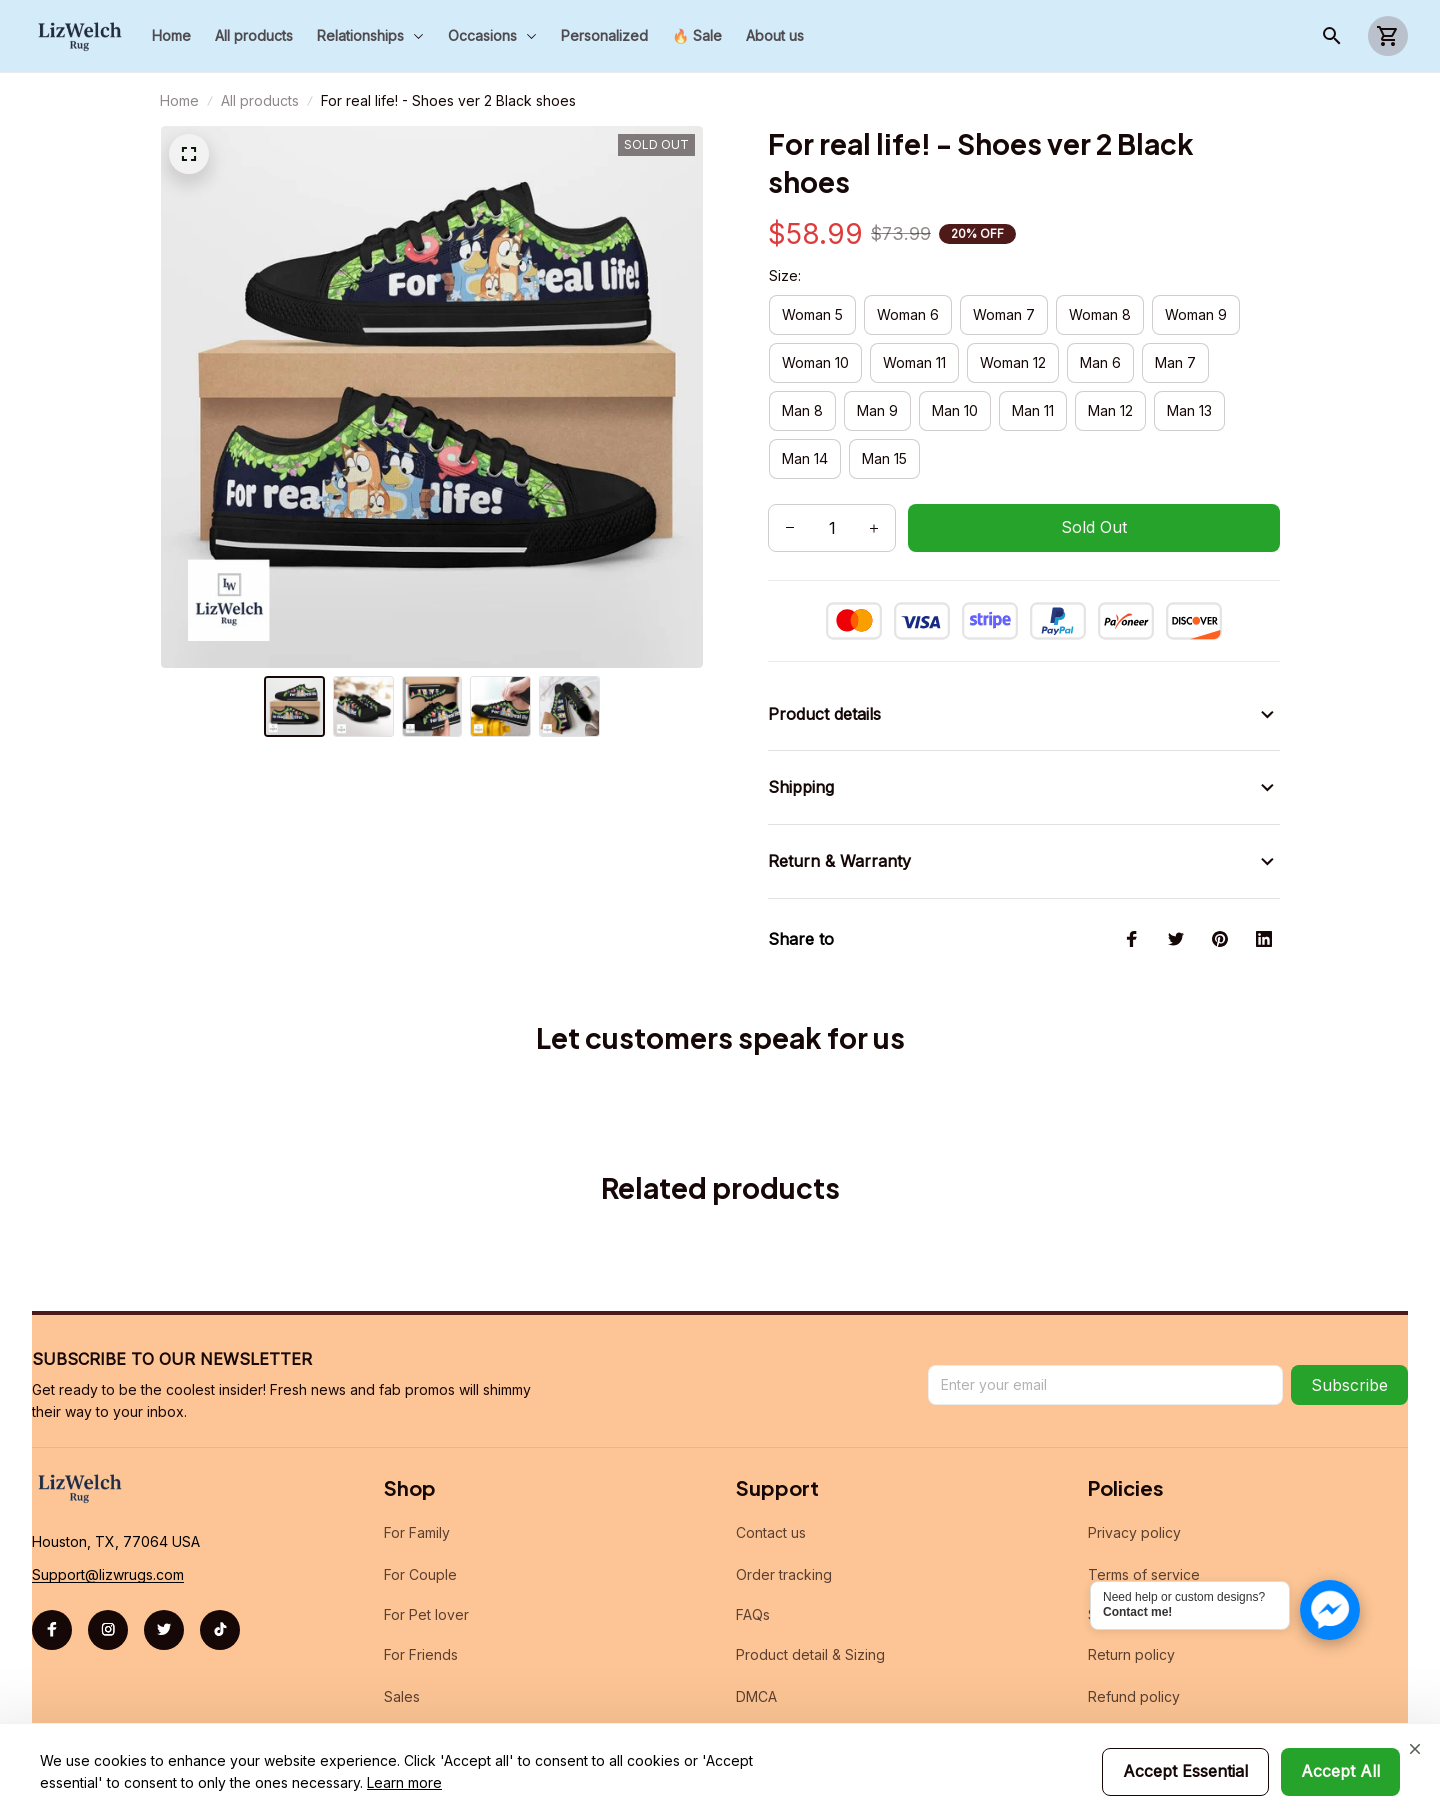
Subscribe (1349, 1361)
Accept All (1340, 1771)
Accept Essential (1185, 1771)
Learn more (404, 1782)
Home (179, 100)
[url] (108, 1551)
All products (260, 100)
